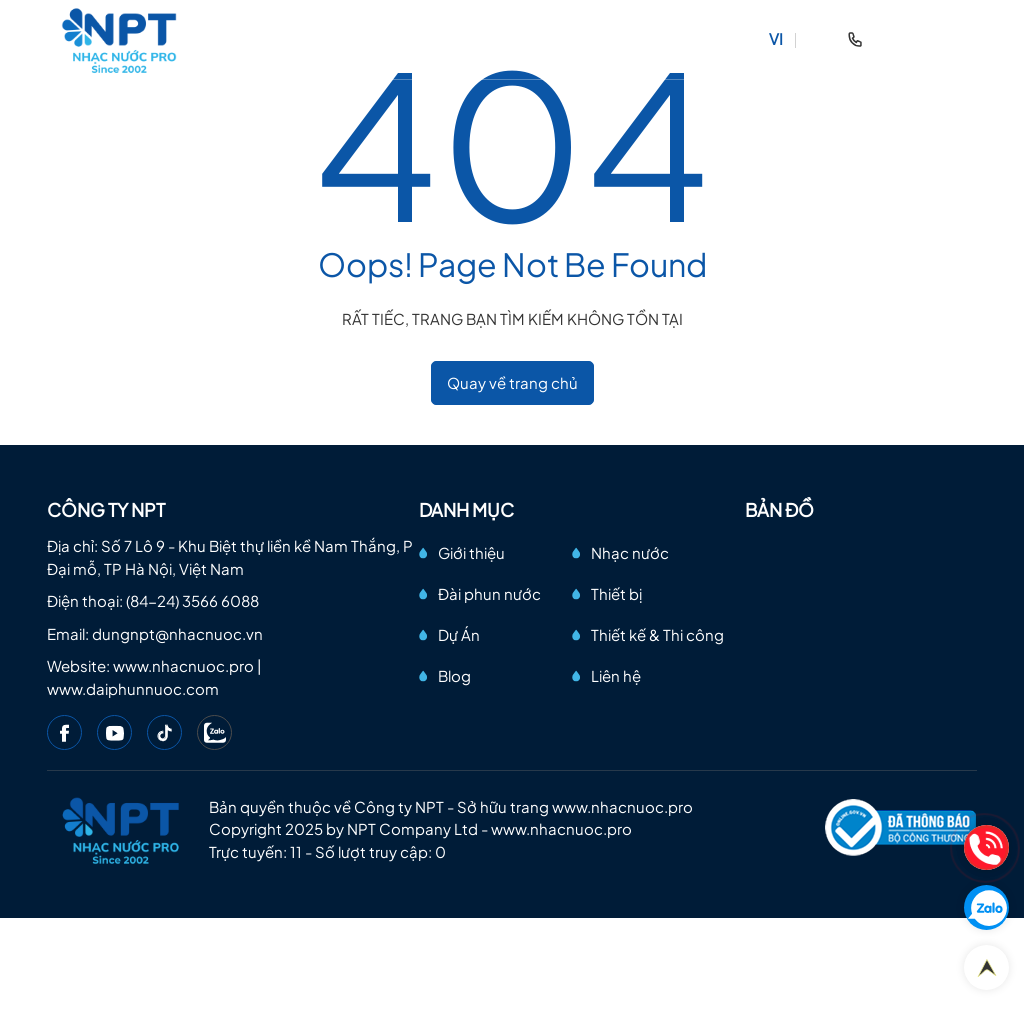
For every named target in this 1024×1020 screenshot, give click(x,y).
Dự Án (459, 634)
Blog (454, 675)
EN (818, 38)
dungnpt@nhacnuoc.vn (177, 633)
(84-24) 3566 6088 (192, 600)
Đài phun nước (489, 593)
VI (776, 38)
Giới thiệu (471, 552)
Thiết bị (616, 593)
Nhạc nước (630, 552)
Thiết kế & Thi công (657, 634)
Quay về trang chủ (512, 382)
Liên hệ (616, 675)
